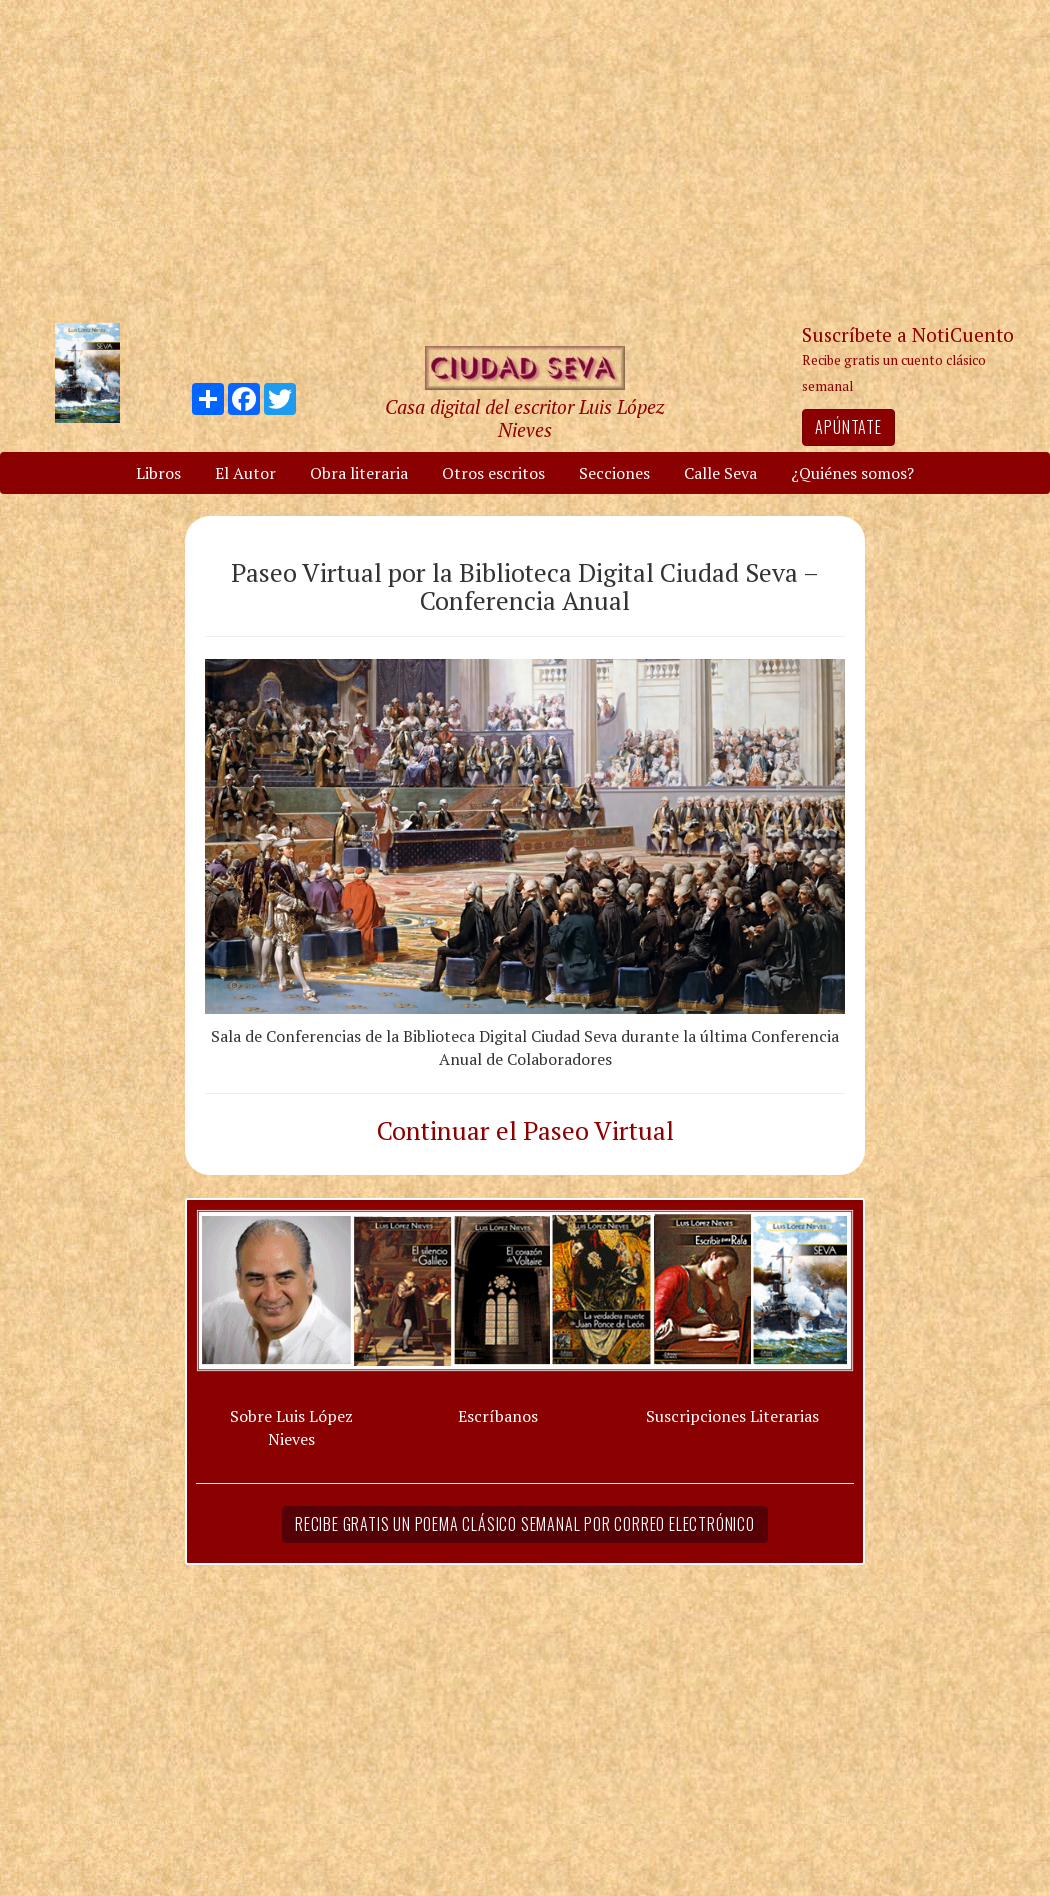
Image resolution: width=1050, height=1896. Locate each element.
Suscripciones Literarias (732, 1416)
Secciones (614, 473)
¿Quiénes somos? (852, 473)
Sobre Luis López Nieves (291, 1427)
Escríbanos (498, 1416)
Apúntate (848, 427)
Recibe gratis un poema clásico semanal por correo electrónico (525, 1524)
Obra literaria (359, 473)
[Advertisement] (525, 160)
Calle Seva (720, 473)
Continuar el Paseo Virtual (525, 1130)
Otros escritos (493, 473)
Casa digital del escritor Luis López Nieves (524, 418)
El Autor (245, 473)
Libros (158, 473)
